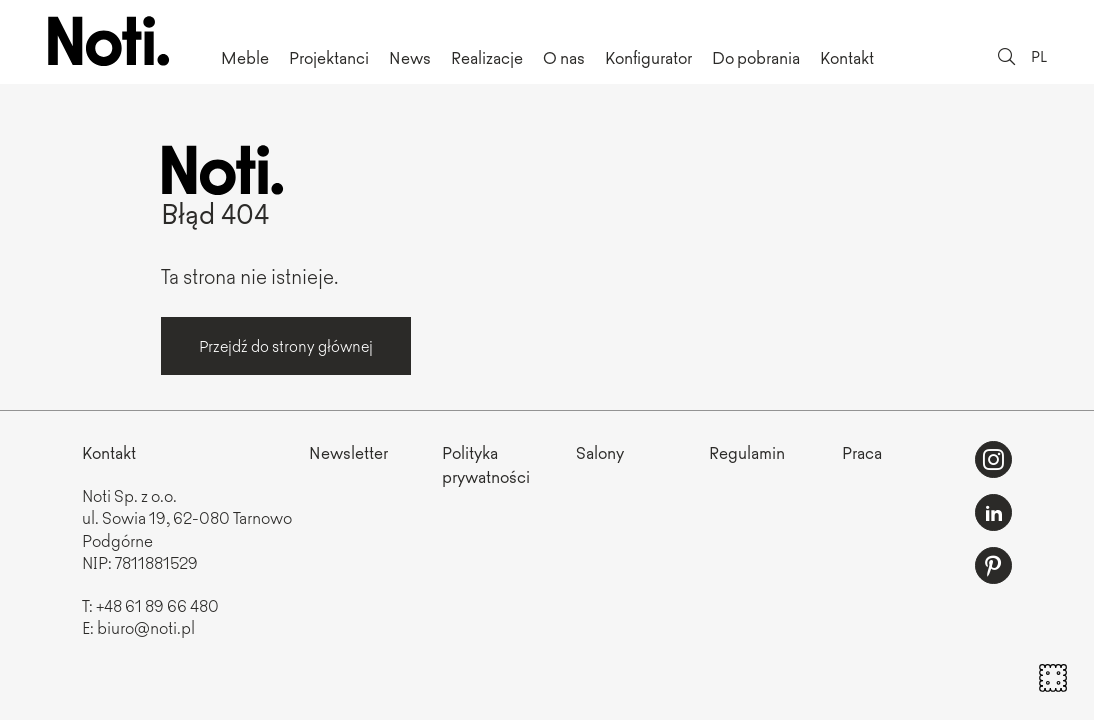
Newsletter (348, 452)
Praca (862, 452)
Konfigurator (648, 57)
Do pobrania (756, 57)
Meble (245, 57)
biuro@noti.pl (146, 627)
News (410, 57)
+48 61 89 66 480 (157, 605)
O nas (564, 57)
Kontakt (847, 57)
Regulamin (747, 452)
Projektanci (329, 57)
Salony (600, 452)
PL (1039, 55)
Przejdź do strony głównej (286, 345)
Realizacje (487, 57)
